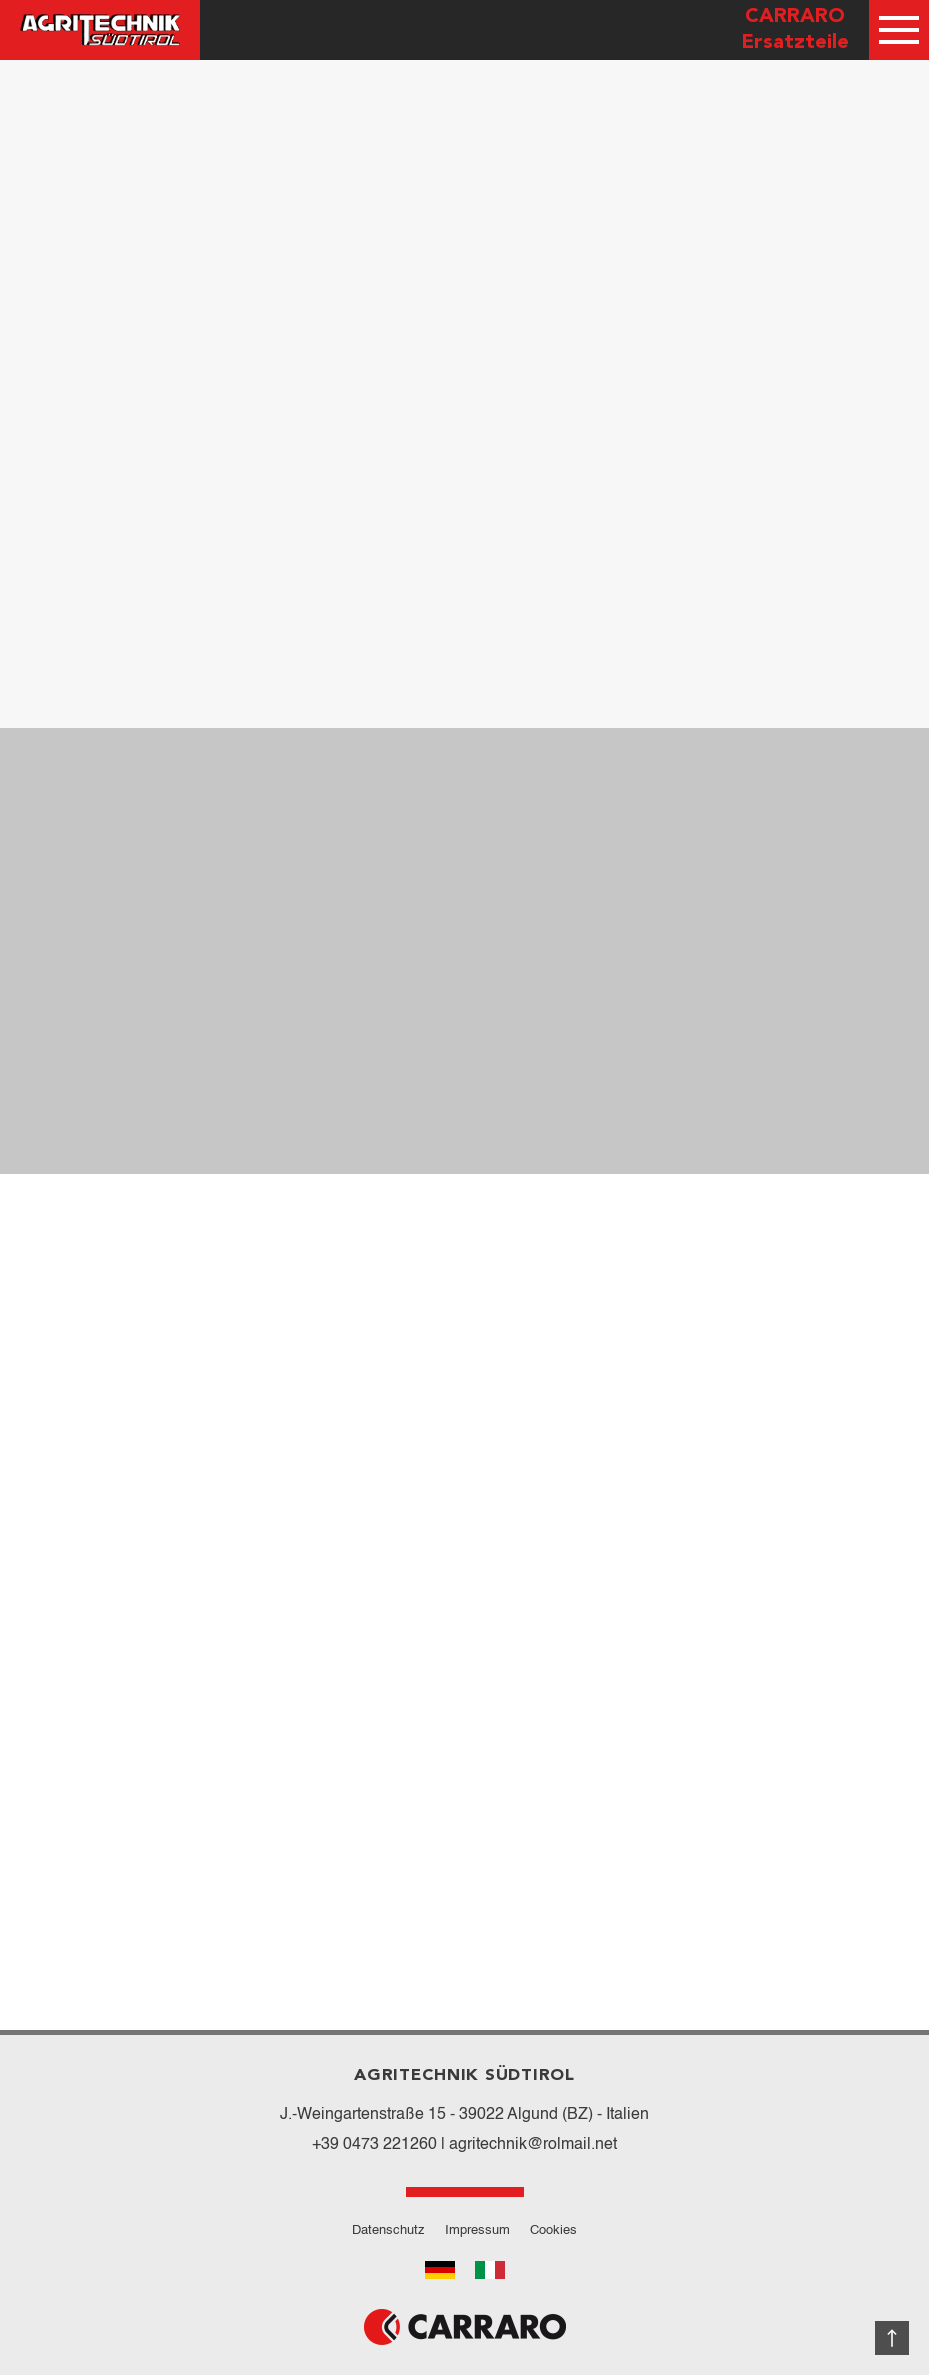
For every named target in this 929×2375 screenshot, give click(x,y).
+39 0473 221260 (374, 2145)
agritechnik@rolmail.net (533, 2145)
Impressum (477, 2230)
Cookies (553, 2230)
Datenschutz (388, 2230)
